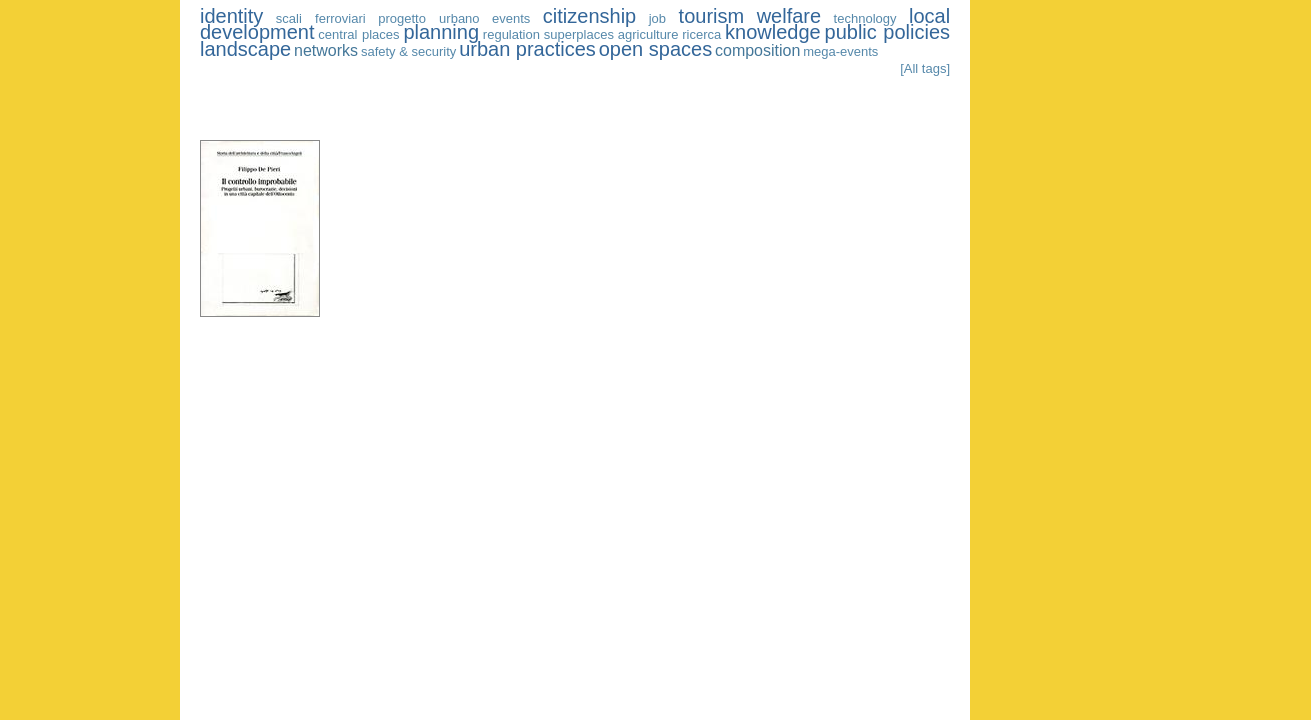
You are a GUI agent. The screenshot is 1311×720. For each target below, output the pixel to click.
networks (326, 50)
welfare (789, 16)
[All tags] (925, 68)
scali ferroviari (321, 18)
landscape (245, 49)
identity (231, 16)
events (511, 18)
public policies (888, 32)
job (657, 18)
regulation (511, 34)
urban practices (527, 49)
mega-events (840, 51)
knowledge (773, 32)
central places (358, 34)
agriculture (648, 34)
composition (757, 50)
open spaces (655, 49)
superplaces (579, 34)
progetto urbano (428, 18)
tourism (712, 16)
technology (865, 18)
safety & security (408, 51)
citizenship (589, 16)
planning (441, 32)
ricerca (701, 34)
